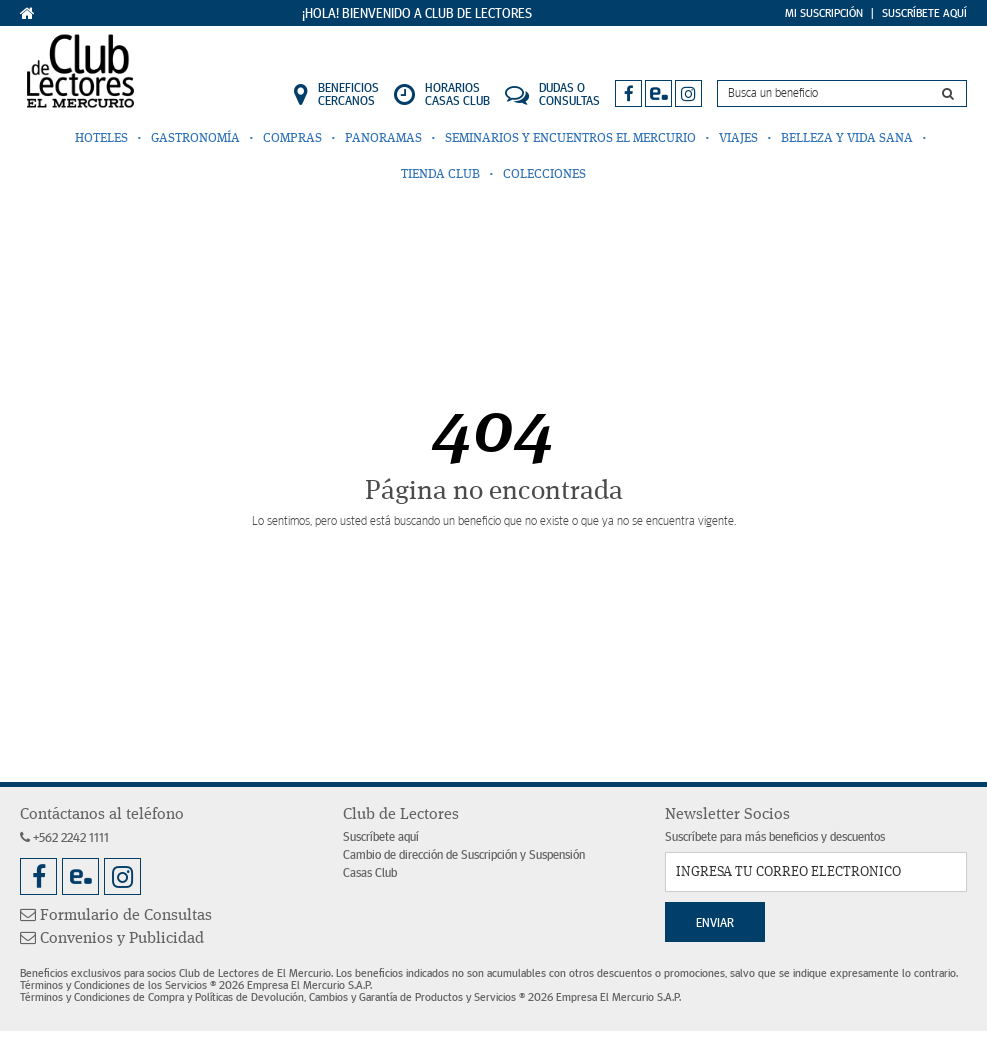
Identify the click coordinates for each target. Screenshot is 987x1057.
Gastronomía (195, 138)
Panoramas (383, 138)
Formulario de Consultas (116, 916)
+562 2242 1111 (64, 838)
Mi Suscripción (824, 13)
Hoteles (101, 138)
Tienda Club (440, 174)
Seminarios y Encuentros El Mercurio (570, 138)
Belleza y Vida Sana (847, 138)
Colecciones (544, 174)
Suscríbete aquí (381, 837)
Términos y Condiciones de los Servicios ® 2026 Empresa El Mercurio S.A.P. (196, 985)
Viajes (738, 138)
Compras (292, 138)
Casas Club (370, 873)
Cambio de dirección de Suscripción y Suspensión (464, 855)
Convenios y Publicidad (112, 939)
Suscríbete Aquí (924, 13)
